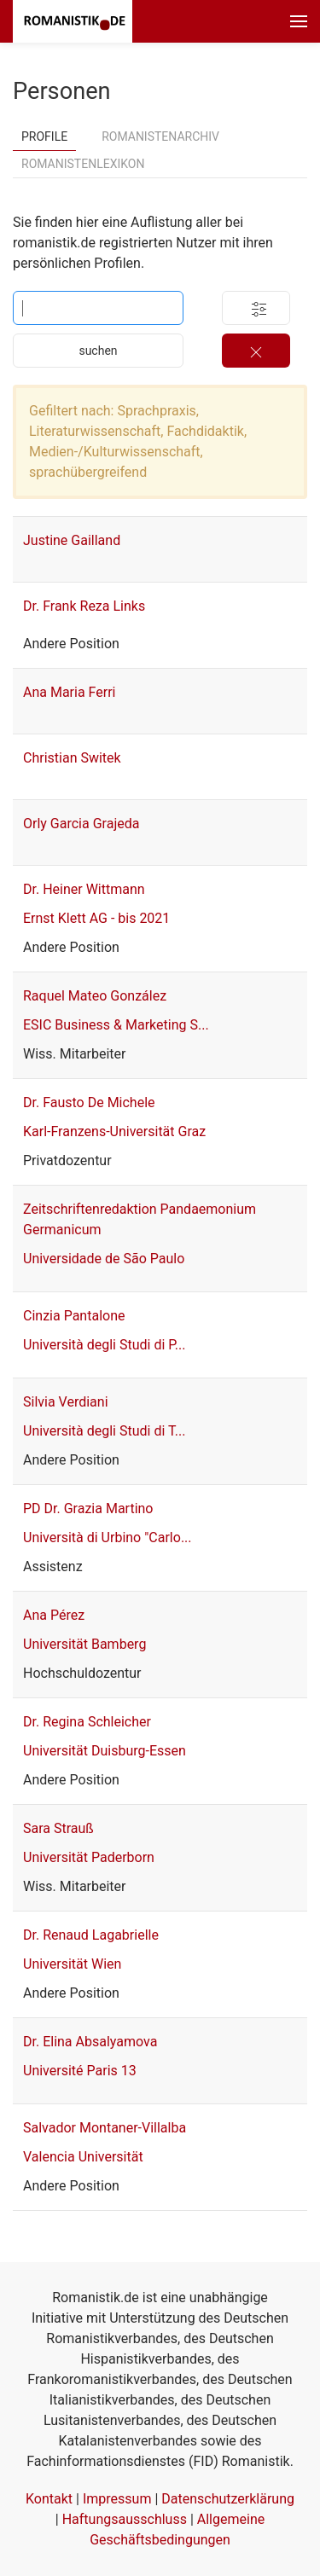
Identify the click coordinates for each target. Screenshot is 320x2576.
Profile (44, 136)
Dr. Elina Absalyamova (90, 2042)
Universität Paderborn (88, 1857)
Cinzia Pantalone (74, 1316)
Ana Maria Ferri (69, 692)
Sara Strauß (58, 1828)
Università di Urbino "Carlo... (107, 1537)
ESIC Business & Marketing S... (116, 1025)
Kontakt (49, 2499)
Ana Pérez (53, 1615)
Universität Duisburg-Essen (104, 1751)
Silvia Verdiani (65, 1402)
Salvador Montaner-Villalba (104, 2128)
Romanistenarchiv (160, 136)
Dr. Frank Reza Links (84, 606)
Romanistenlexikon (82, 164)
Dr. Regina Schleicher (87, 1722)
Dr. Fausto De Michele (89, 1102)
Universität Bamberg (84, 1644)
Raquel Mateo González (94, 996)
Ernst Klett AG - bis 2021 (96, 918)
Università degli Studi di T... (104, 1431)
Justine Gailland (71, 540)
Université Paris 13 (80, 2071)
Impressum (117, 2499)
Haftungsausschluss (124, 2519)
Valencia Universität (83, 2157)
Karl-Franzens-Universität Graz (114, 1131)
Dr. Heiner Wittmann (84, 889)
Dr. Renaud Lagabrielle (91, 1935)
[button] (298, 21)
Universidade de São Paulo (103, 1258)
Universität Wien (72, 1964)
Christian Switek (72, 758)
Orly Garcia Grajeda (81, 823)
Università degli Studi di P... (104, 1345)
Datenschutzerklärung (227, 2499)
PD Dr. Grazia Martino (88, 1508)
